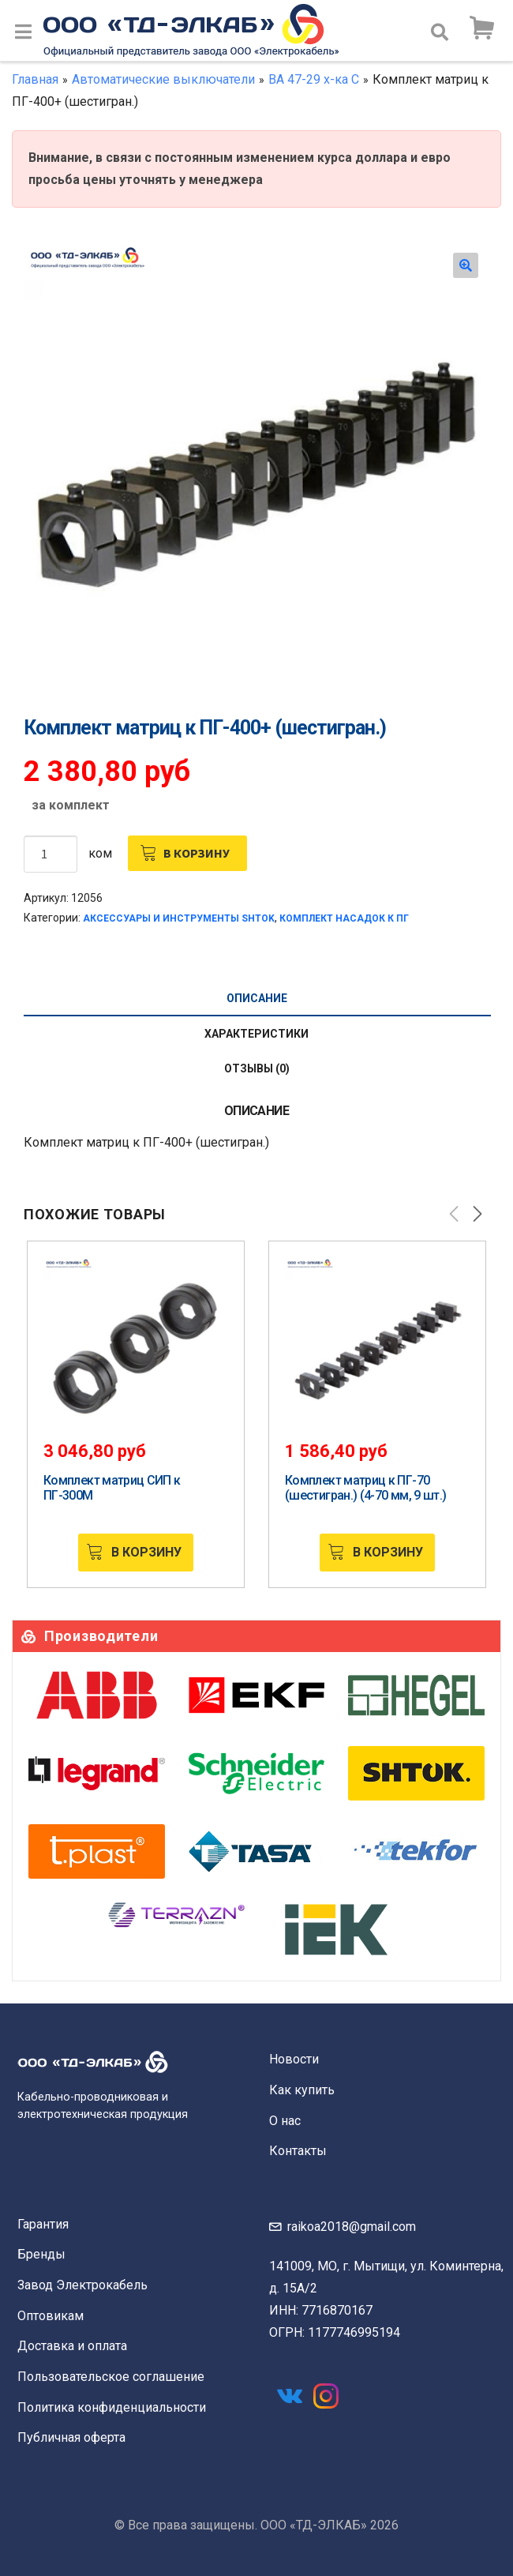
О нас (285, 2120)
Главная (35, 79)
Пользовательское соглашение (110, 2376)
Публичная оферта (71, 2437)
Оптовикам (50, 2315)
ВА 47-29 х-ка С (313, 79)
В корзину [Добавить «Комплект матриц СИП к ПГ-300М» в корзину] (146, 1552)
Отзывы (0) (257, 1068)
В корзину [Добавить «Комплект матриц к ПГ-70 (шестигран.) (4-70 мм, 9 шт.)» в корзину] (388, 1552)
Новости (294, 2059)
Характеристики (256, 1033)
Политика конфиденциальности (111, 2407)
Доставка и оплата (72, 2345)
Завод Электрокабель (82, 2284)
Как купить (302, 2089)
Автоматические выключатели (163, 79)
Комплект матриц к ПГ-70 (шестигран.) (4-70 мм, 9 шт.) (365, 1488)
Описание (257, 998)
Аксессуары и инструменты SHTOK (179, 918)
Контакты (298, 2150)
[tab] (256, 998)
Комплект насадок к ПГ (344, 918)
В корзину (196, 853)
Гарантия (43, 2224)
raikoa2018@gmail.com (351, 2226)
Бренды (41, 2254)
